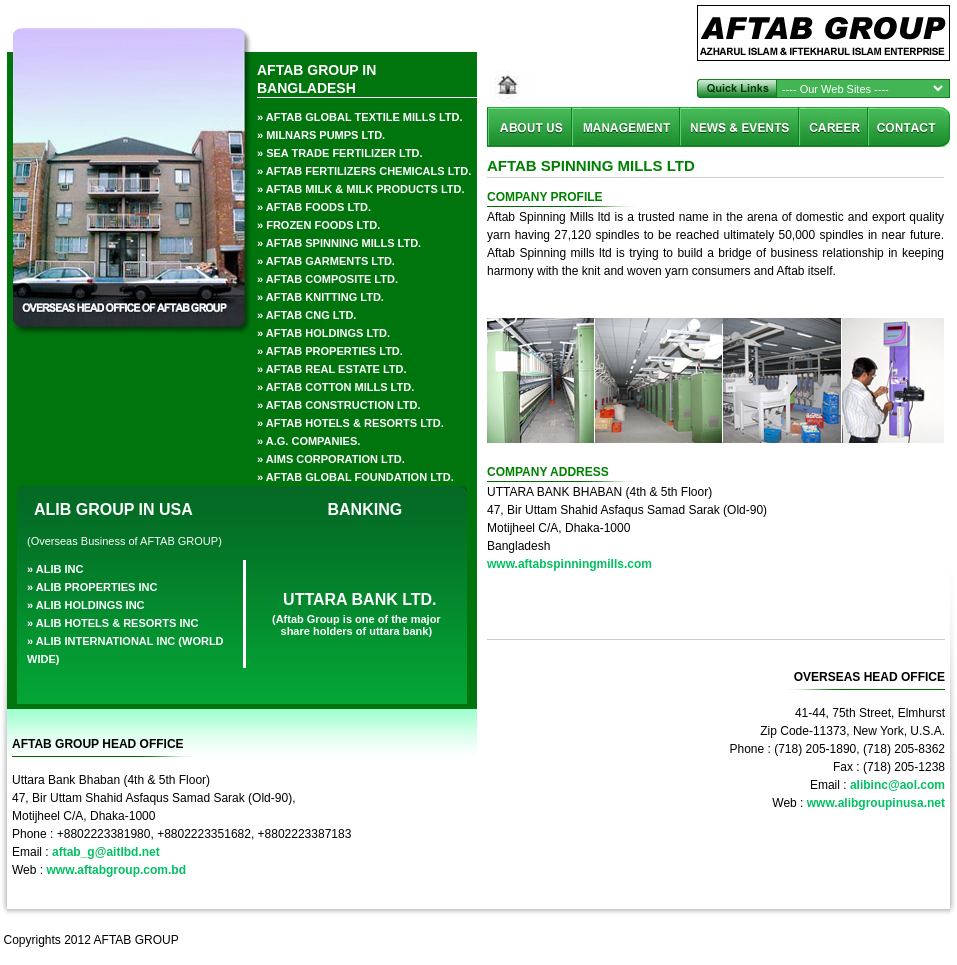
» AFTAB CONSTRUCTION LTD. (339, 405)
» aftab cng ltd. (306, 315)
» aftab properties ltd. (330, 351)
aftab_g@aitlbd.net (106, 852)
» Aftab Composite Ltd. (327, 279)
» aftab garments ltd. (326, 261)
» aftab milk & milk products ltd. (361, 189)
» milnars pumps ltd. (321, 135)
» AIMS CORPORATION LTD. (331, 459)
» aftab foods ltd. (314, 207)
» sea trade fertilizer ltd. (340, 153)
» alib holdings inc (86, 605)
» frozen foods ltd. (318, 225)
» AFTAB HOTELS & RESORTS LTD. (350, 423)
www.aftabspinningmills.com (569, 564)
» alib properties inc (92, 587)
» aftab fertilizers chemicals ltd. (364, 171)
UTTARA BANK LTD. (359, 599)
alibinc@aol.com (897, 785)
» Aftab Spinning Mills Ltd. (339, 243)
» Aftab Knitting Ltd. (320, 297)
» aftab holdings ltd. (323, 333)
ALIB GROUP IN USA (113, 509)
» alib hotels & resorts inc (112, 623)
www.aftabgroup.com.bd (116, 870)
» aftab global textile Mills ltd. (360, 117)
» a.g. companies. (308, 441)
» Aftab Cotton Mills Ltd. (335, 387)
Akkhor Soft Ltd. (899, 940)
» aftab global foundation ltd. (355, 477)
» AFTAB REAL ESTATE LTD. (332, 369)
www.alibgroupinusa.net (876, 803)
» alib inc (55, 569)
